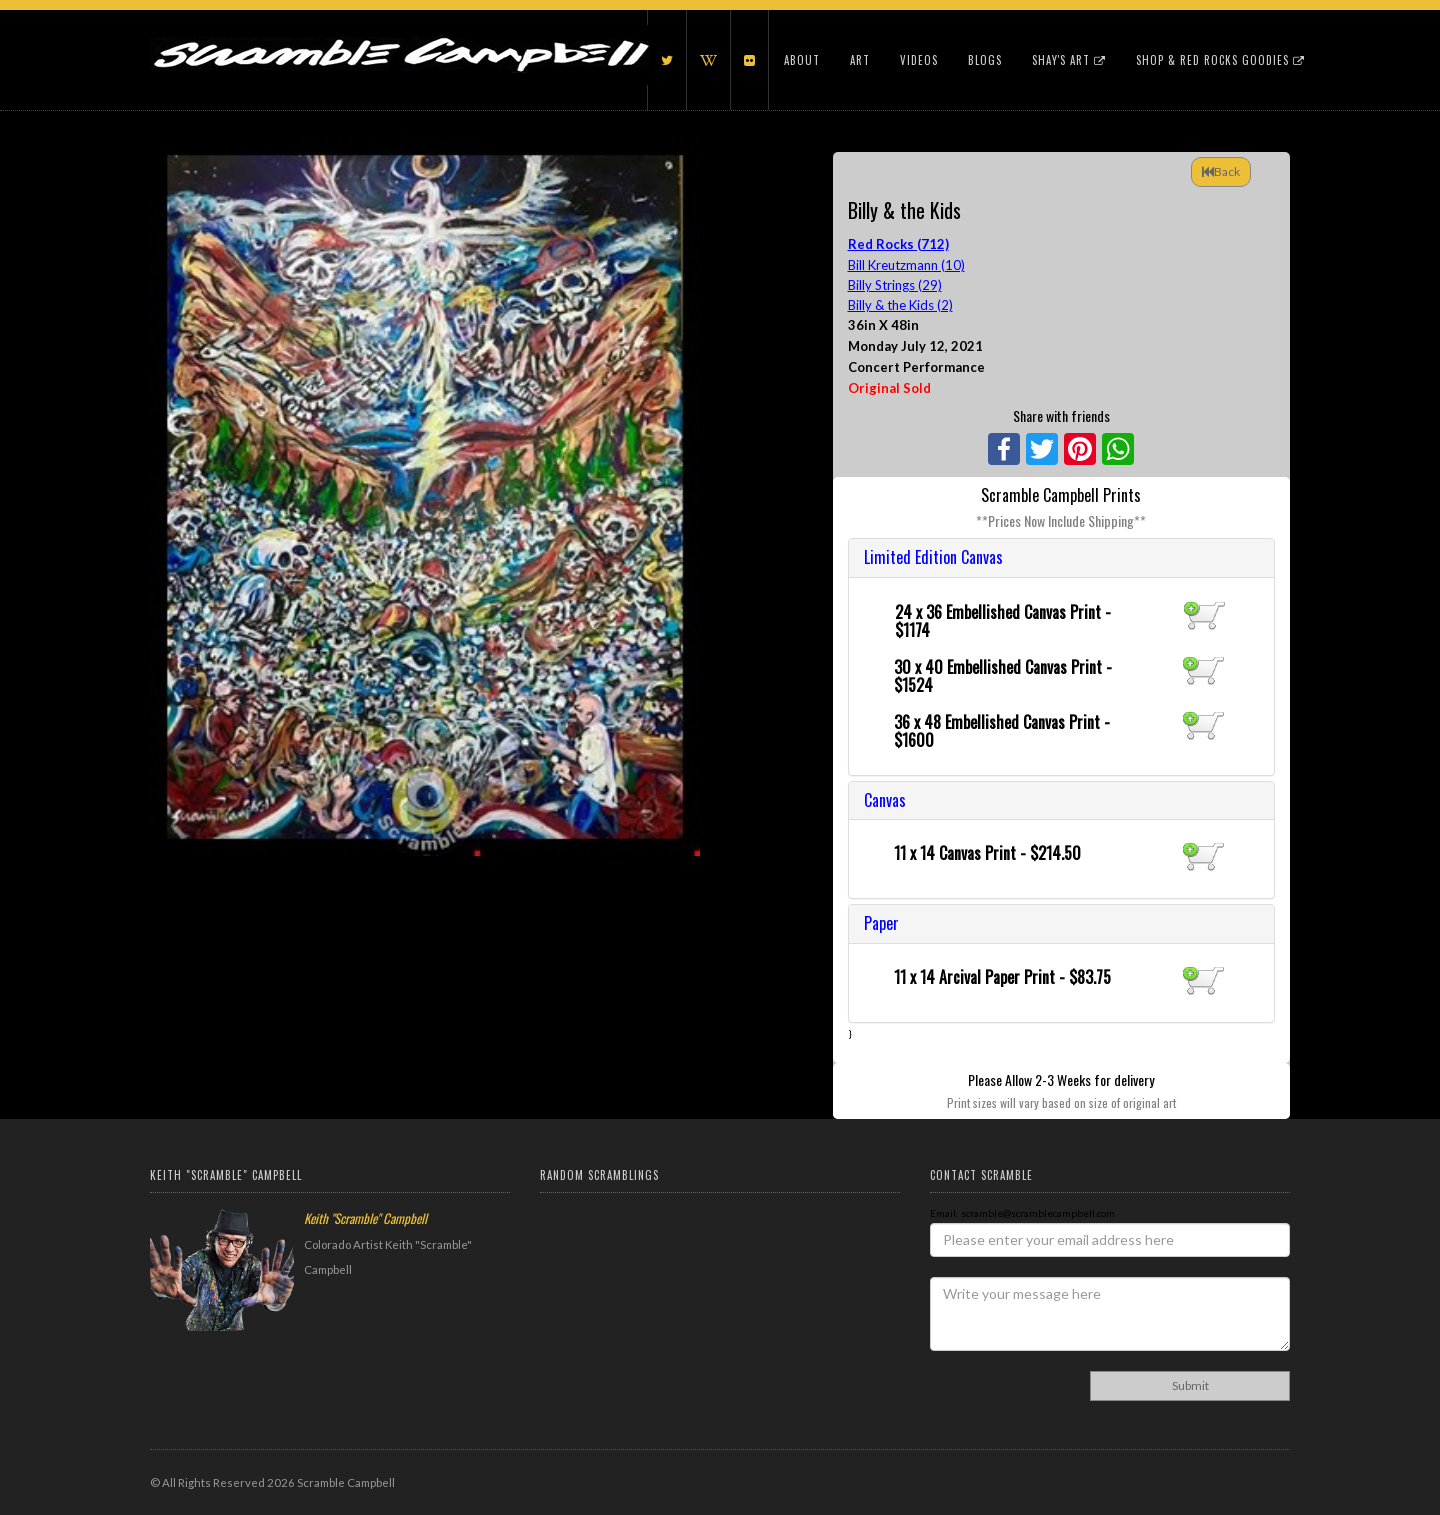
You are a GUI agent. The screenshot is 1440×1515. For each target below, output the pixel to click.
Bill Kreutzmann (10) (906, 265)
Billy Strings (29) (895, 285)
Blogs (985, 60)
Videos (919, 60)
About (802, 60)
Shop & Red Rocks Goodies (1220, 60)
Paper (881, 923)
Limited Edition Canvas (933, 557)
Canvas (885, 800)
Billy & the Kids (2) (900, 305)
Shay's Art (1069, 60)
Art (860, 60)
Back (1221, 171)
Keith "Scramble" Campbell (365, 1218)
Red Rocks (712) (898, 244)
